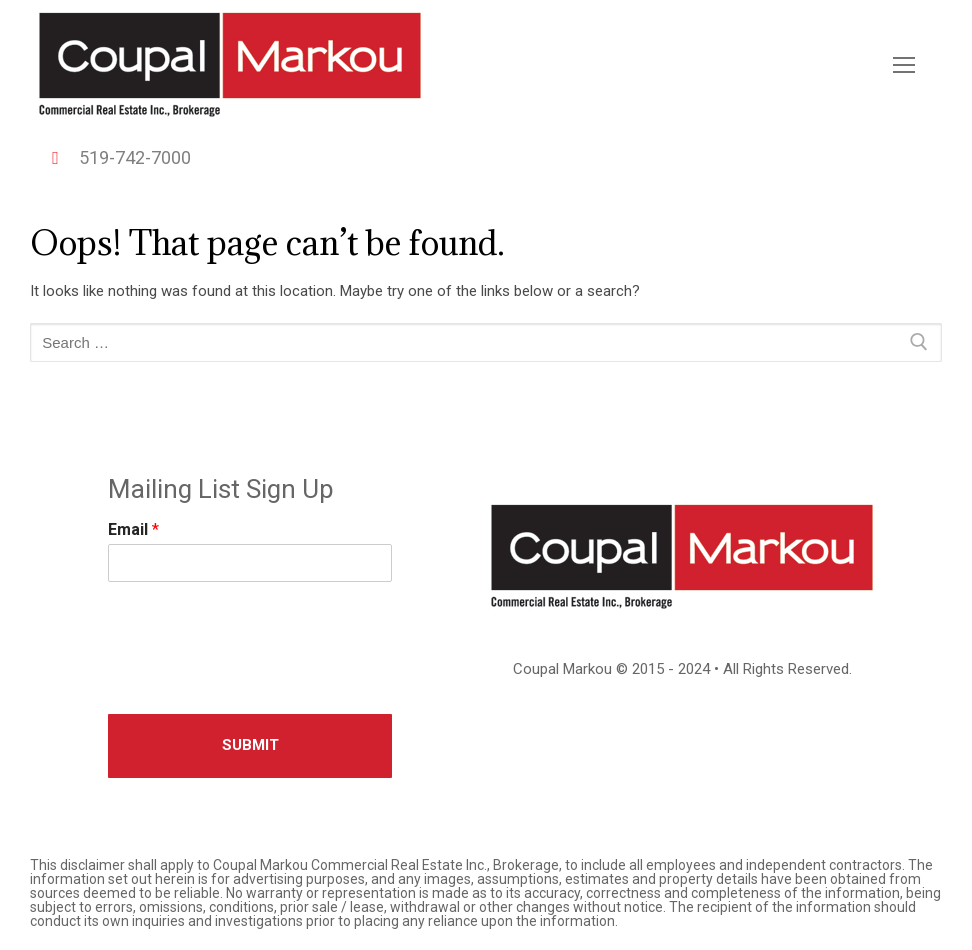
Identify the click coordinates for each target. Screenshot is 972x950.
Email (133, 529)
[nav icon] (904, 65)
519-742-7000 (114, 158)
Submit (250, 745)
